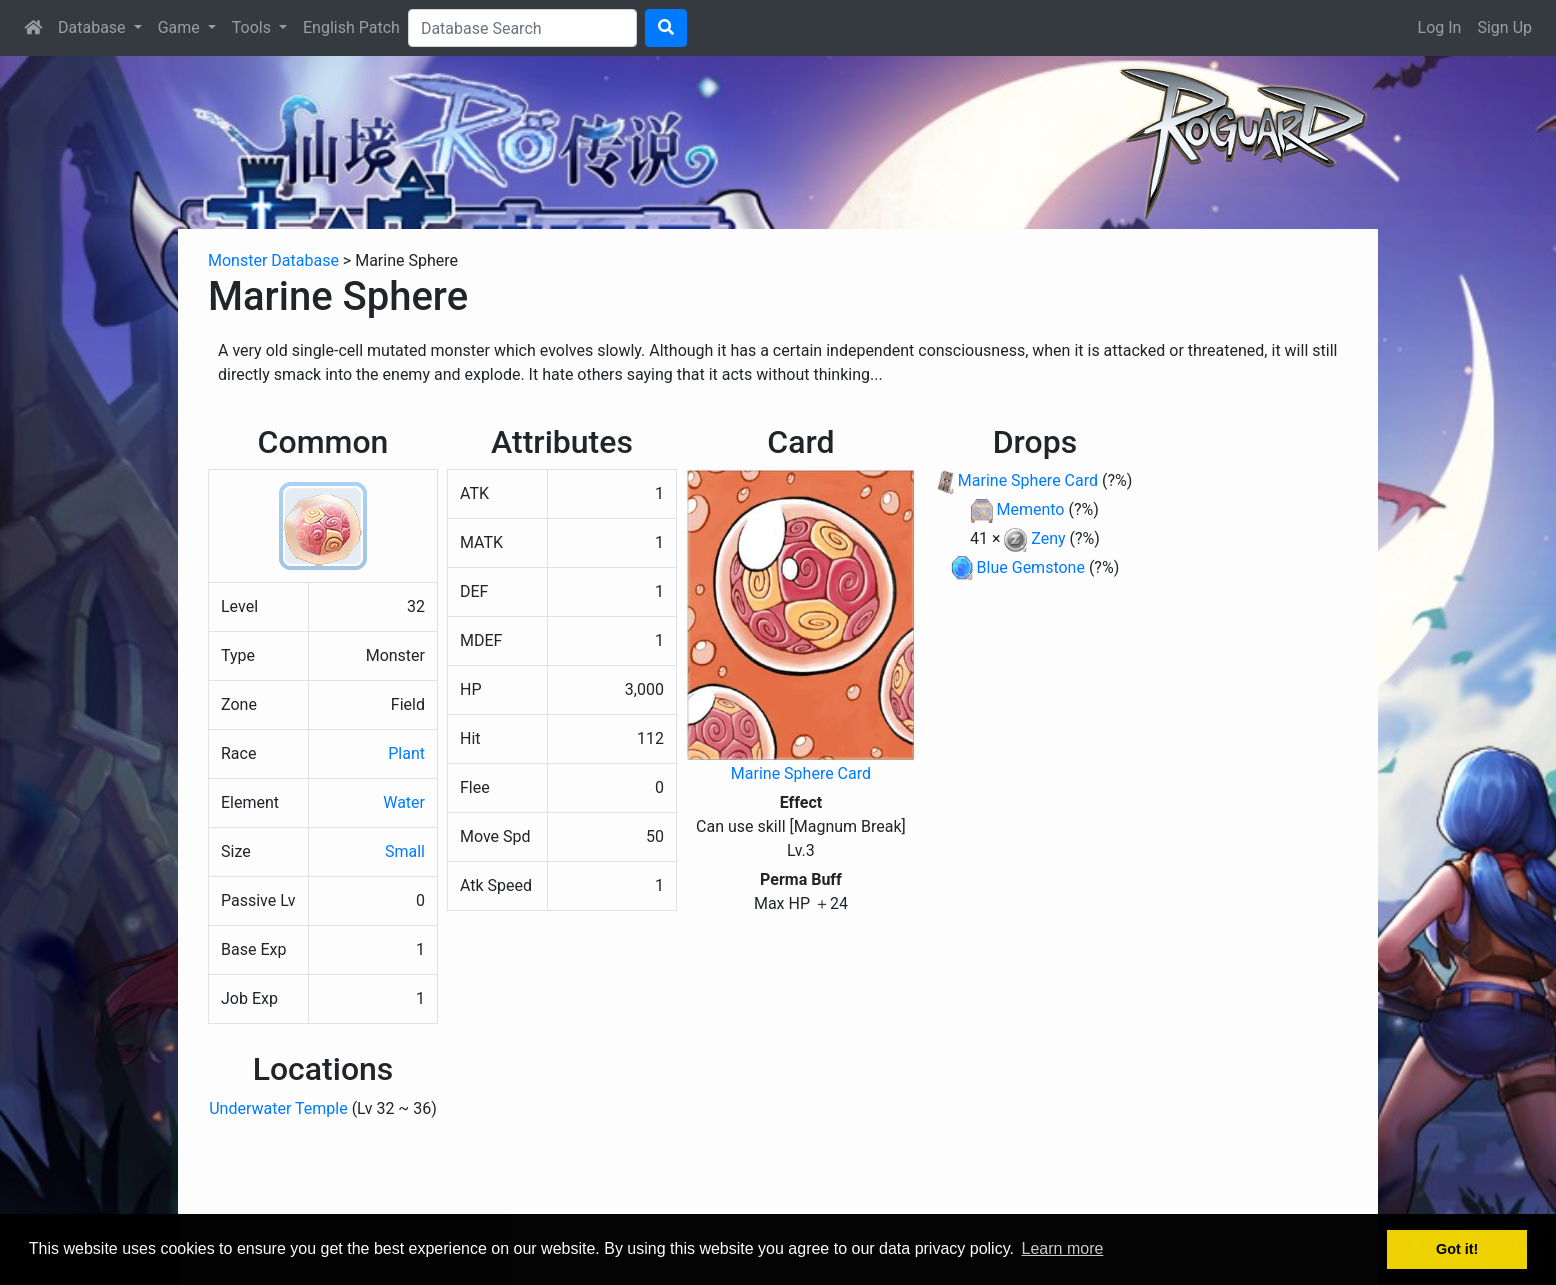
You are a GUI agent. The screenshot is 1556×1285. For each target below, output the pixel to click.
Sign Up (1504, 27)
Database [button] (94, 27)
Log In (1440, 27)
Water (404, 802)
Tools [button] (253, 27)
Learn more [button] (1063, 1248)
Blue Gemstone (1031, 567)
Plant (406, 753)
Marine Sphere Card (801, 773)
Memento (1030, 509)
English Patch (351, 27)
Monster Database (273, 260)
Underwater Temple (278, 1108)
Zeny (1048, 538)
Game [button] (181, 27)
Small (405, 851)
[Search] (522, 28)
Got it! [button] (1457, 1249)
